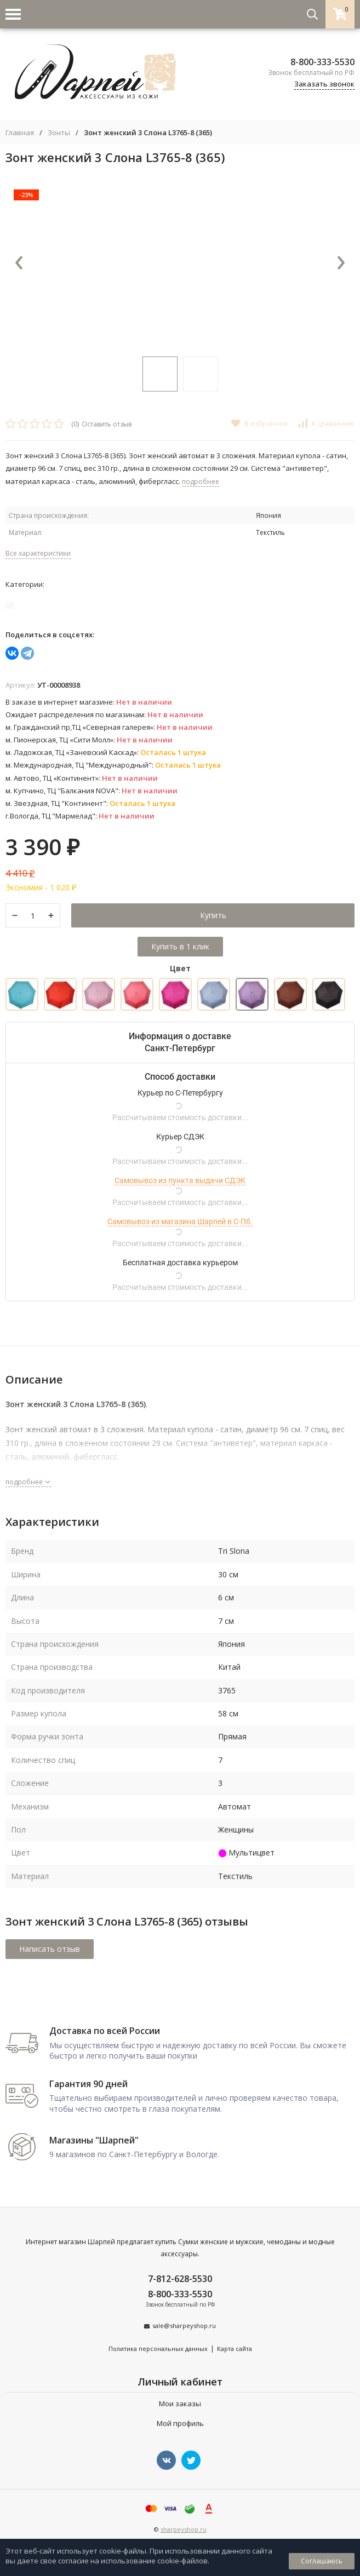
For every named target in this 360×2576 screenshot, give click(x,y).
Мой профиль (180, 2423)
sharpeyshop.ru (184, 2529)
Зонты (59, 132)
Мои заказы (180, 2403)
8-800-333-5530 (322, 62)
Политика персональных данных (158, 2348)
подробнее (28, 1481)
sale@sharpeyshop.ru (184, 2325)
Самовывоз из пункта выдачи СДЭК (180, 1180)
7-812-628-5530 (180, 2279)
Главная (19, 132)
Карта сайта (234, 2348)
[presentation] (19, 263)
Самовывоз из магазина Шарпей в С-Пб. (180, 1221)
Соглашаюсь (321, 2561)
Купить (213, 915)
